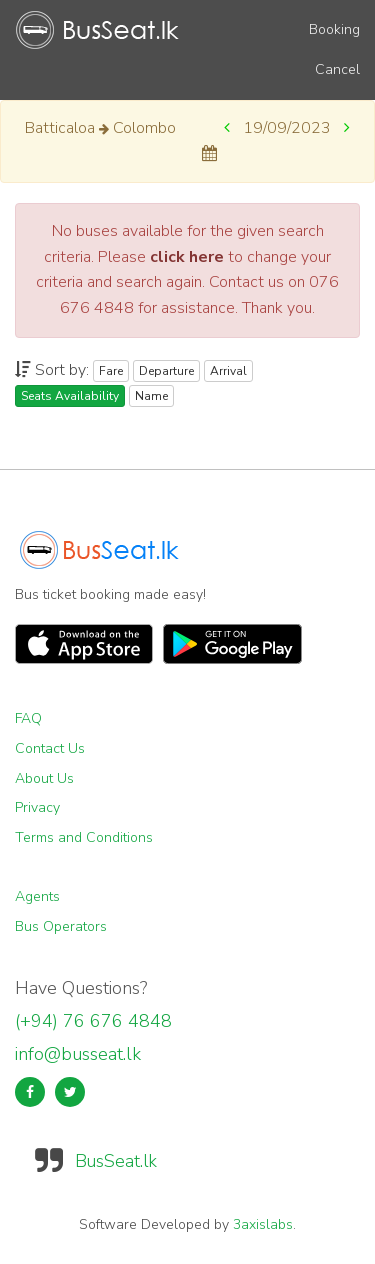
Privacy (37, 807)
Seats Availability (70, 396)
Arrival (228, 371)
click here (187, 257)
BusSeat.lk (116, 1161)
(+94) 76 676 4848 (93, 1021)
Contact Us (50, 748)
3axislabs (263, 1224)
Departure (166, 371)
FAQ (28, 718)
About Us (44, 778)
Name (151, 396)
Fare (111, 371)
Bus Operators (61, 926)
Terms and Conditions (84, 837)
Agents (37, 896)
